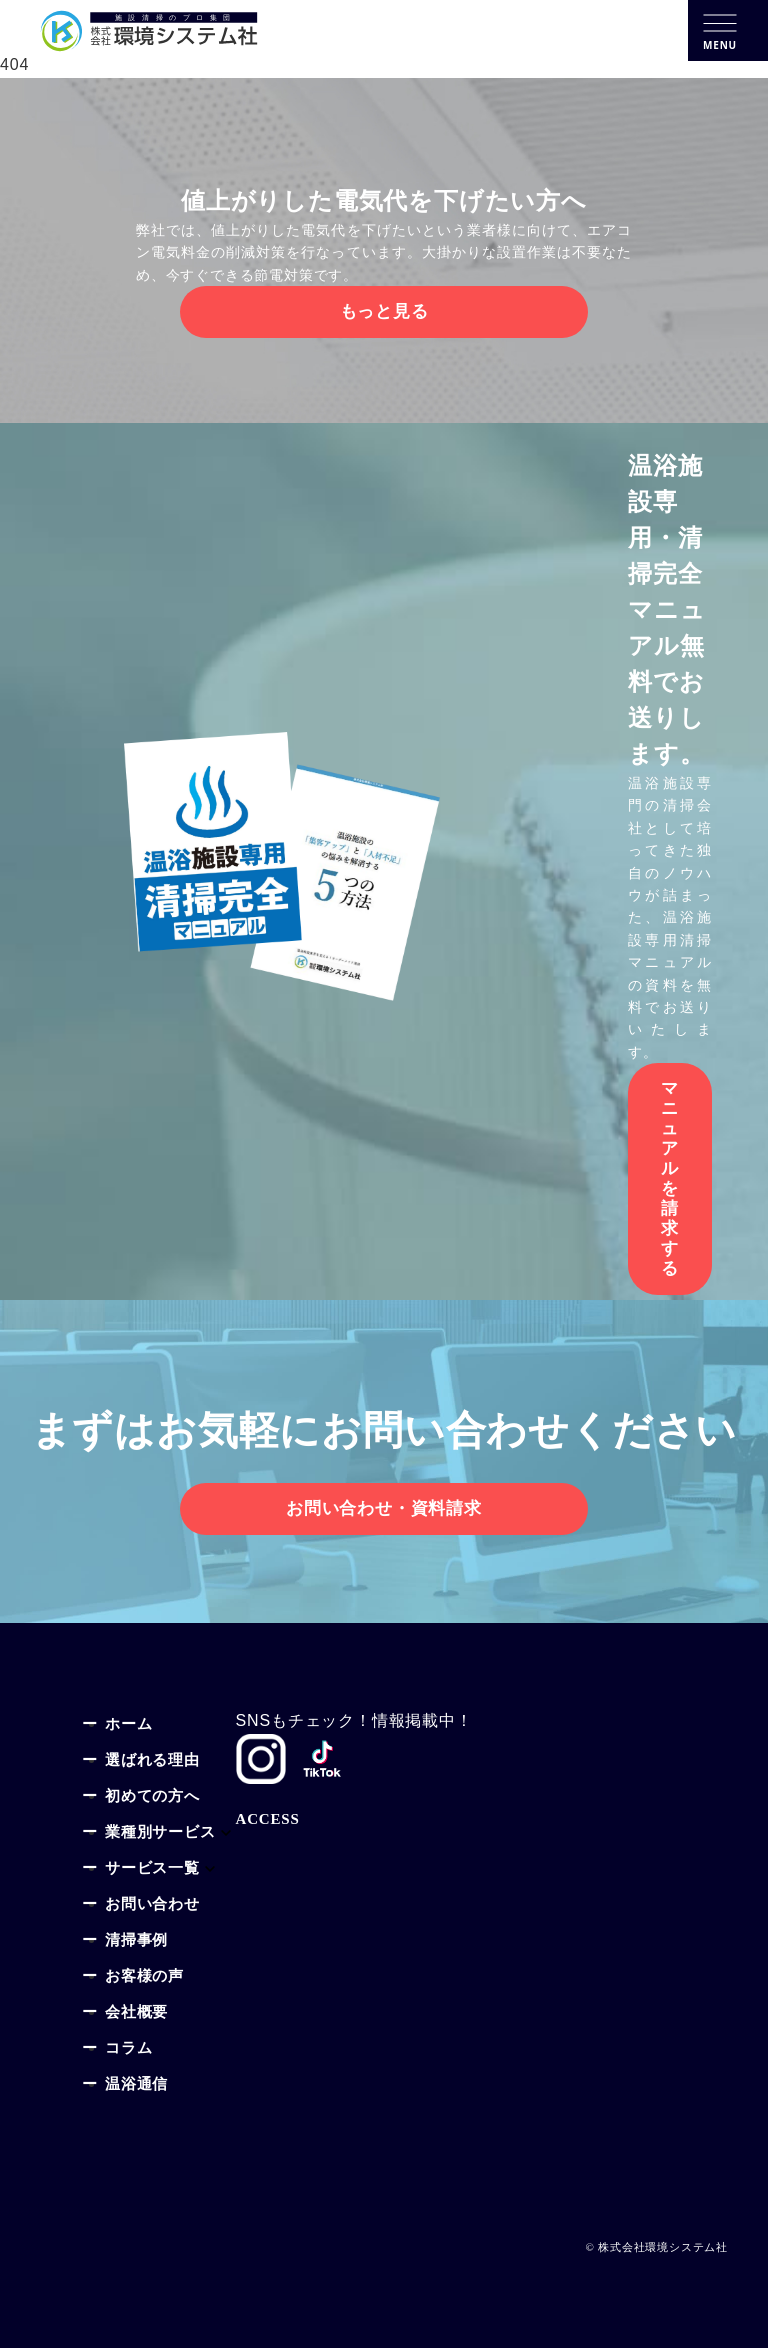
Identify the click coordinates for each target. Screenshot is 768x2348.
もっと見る (384, 311)
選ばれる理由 (152, 1761)
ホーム (128, 1725)
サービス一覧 (152, 1869)
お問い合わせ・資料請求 (384, 1508)
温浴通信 (136, 2085)
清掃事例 (136, 1941)
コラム (128, 2049)
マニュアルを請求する (670, 1178)
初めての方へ (152, 1797)
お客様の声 (144, 1977)
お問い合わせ (152, 1905)
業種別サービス (160, 1833)
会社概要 (136, 2013)
